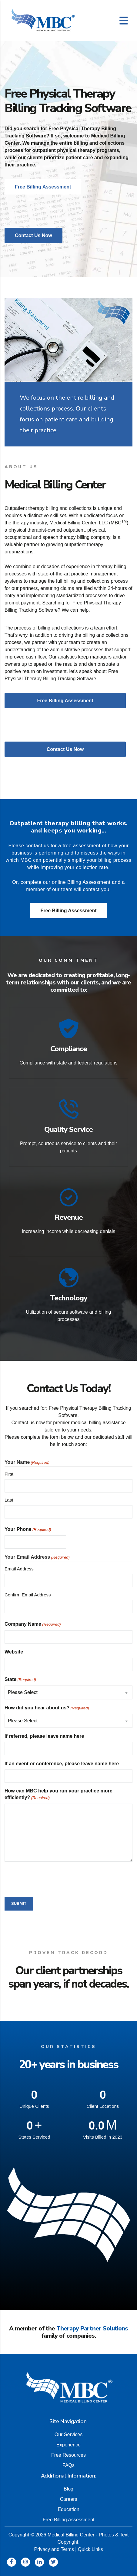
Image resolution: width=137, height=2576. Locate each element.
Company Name (33, 1624)
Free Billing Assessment (68, 910)
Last (9, 1499)
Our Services (68, 2430)
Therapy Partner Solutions (92, 2328)
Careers (68, 2495)
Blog (68, 2485)
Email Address (19, 1568)
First (9, 1473)
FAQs (68, 2461)
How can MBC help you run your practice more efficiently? (58, 1794)
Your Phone (28, 1529)
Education (68, 2505)
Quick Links (90, 2545)
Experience (68, 2441)
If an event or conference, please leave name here (62, 1763)
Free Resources (68, 2451)
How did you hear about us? (47, 1708)
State (20, 1679)
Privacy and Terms (54, 2545)
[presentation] (51, 1878)
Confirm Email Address (28, 1594)
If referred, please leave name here (44, 1736)
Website (14, 1651)
